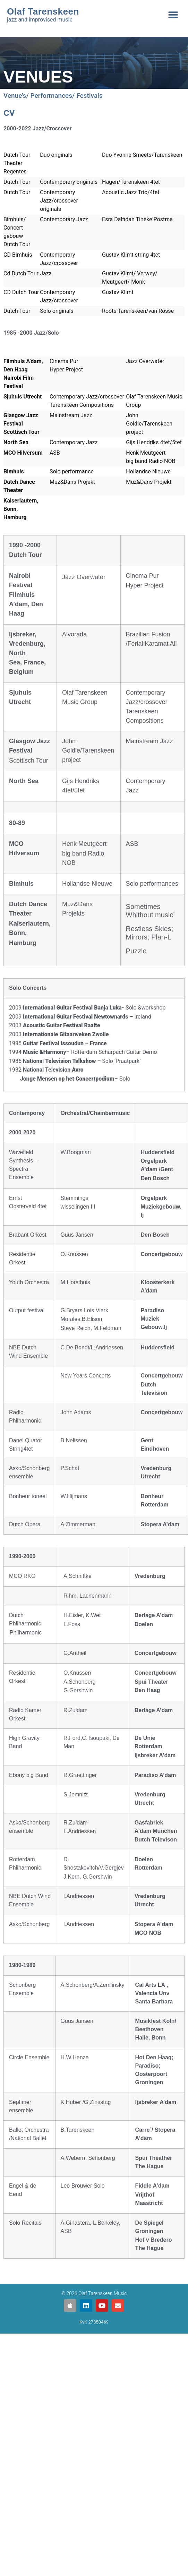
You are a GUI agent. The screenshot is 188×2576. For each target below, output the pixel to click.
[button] (173, 15)
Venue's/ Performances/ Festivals (53, 96)
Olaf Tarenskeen (43, 11)
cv (9, 112)
